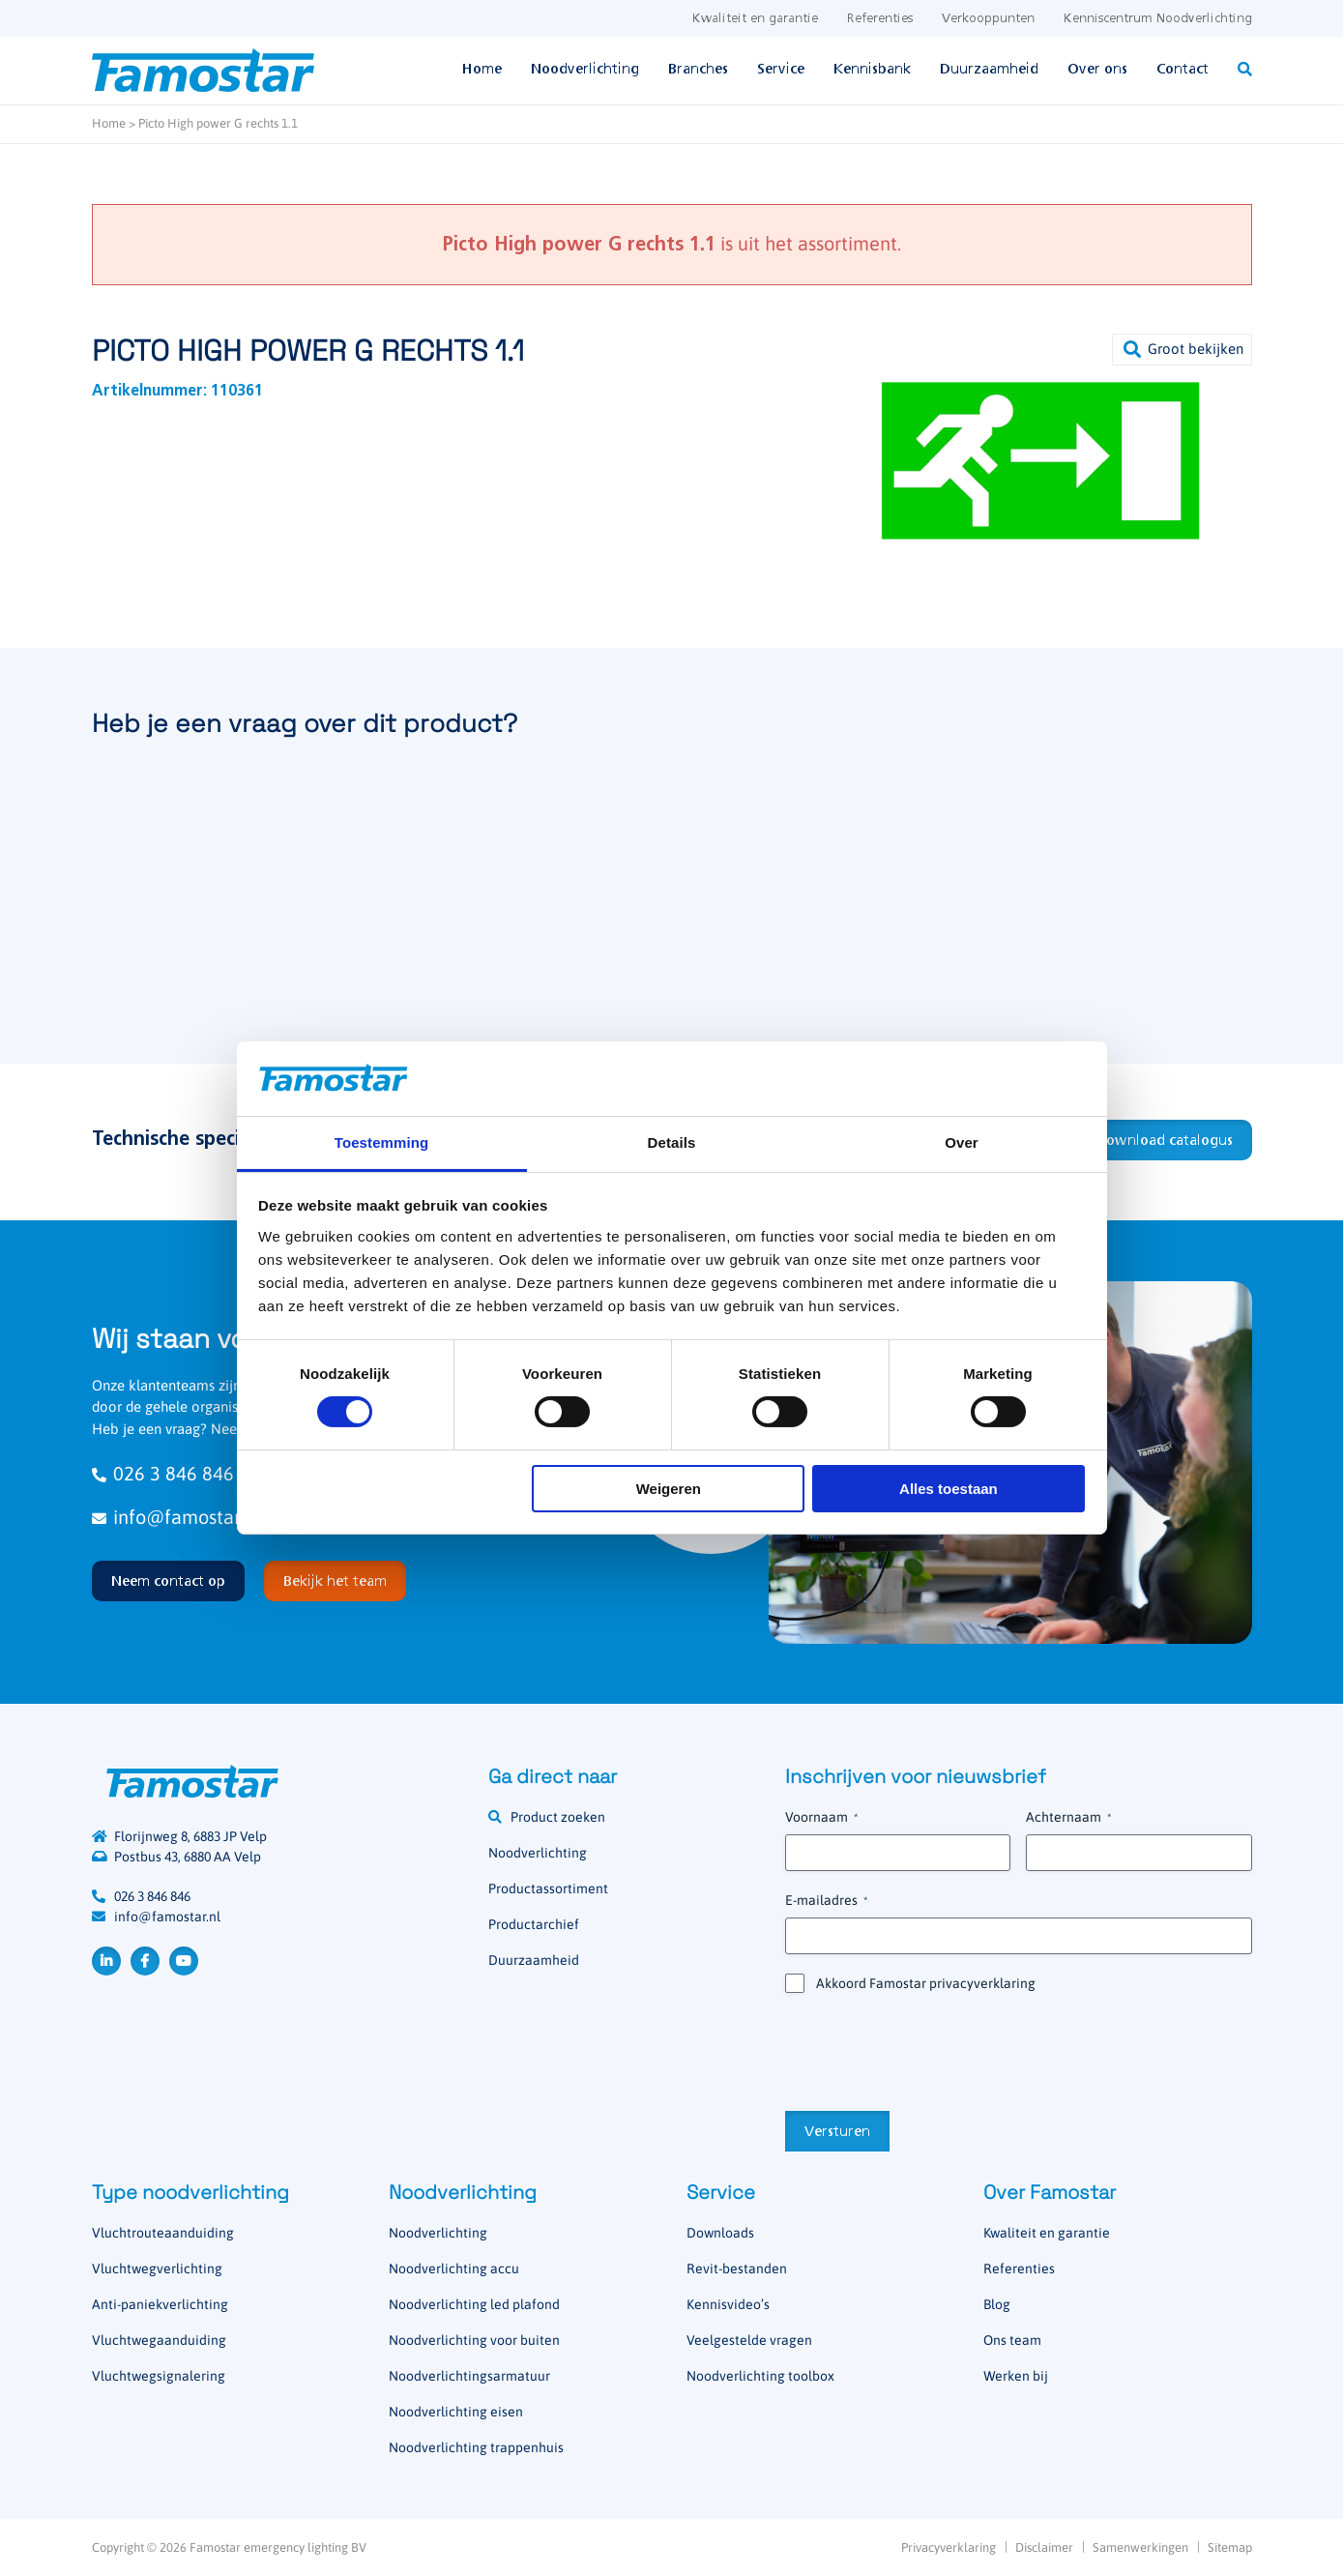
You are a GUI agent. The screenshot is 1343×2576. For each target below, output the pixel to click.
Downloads (720, 2232)
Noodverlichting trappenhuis (476, 2447)
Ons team (1012, 2340)
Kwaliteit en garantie (755, 19)
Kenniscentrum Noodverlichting (1158, 19)
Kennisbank (872, 69)
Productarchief (533, 1924)
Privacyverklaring (948, 2547)
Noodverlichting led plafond (474, 2304)
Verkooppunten (988, 19)
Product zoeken (558, 1817)
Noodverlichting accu (454, 2268)
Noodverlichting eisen (456, 2411)
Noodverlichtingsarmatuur (469, 2376)
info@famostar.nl (167, 1916)
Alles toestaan (948, 1488)
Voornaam (821, 1818)
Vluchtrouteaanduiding (163, 2232)
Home (482, 69)
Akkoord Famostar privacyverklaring (926, 1983)
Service (780, 69)
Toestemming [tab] (382, 1142)
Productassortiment (548, 1888)
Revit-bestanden (736, 2268)
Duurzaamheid (989, 69)
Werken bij (1015, 2376)
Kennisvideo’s (728, 2304)
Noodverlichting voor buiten (474, 2340)
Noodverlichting (585, 69)
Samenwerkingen (1140, 2547)
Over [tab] (961, 1142)
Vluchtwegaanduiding (159, 2340)
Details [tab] (672, 1142)
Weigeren (668, 1488)
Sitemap (1230, 2547)
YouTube (183, 1961)
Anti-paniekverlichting (160, 2304)
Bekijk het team (335, 1582)
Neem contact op (168, 1582)
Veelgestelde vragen (749, 2340)
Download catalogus (1164, 1141)
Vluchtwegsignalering (158, 2376)
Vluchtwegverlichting (157, 2268)
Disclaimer (1044, 2547)
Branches (698, 69)
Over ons (1097, 69)
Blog (996, 2304)
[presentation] (932, 2050)
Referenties (880, 19)
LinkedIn (106, 1961)
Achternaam (1068, 1818)
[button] (1182, 350)
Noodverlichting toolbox (760, 2376)
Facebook (145, 1961)
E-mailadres (826, 1901)
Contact (1182, 69)
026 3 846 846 (152, 1896)
